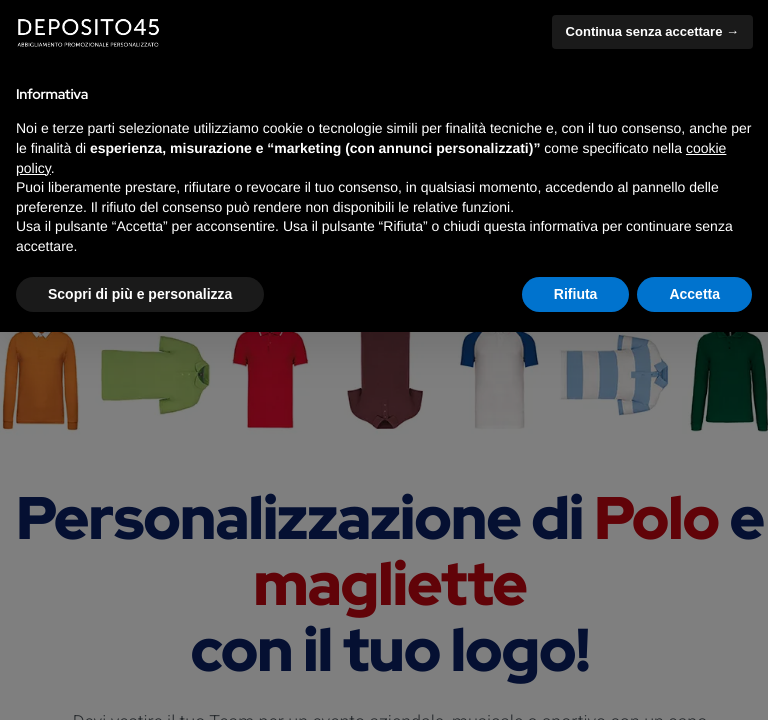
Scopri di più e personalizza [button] (140, 294)
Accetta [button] (694, 294)
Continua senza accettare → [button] (652, 31)
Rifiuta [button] (576, 294)
